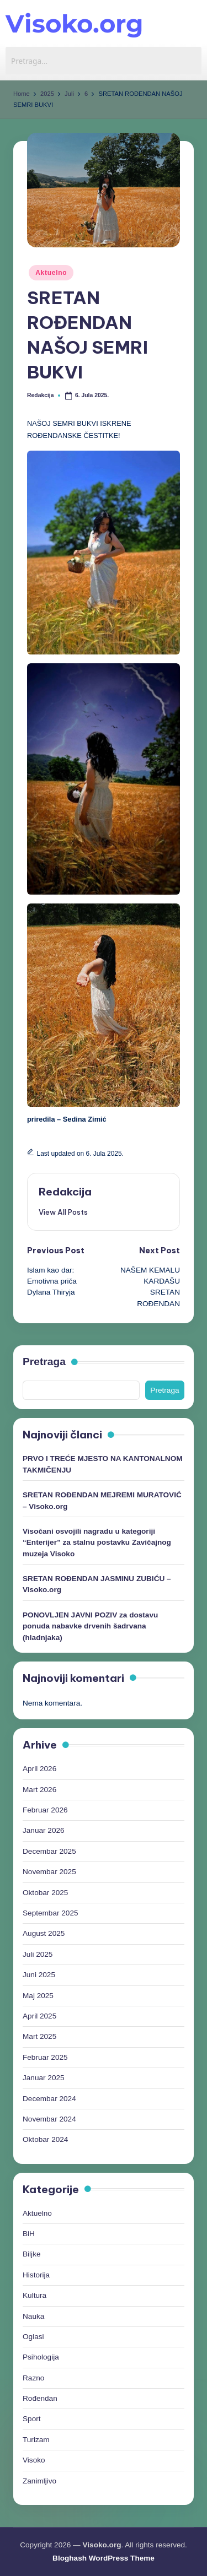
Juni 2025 (39, 1975)
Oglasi (33, 2337)
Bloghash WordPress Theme (103, 2558)
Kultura (34, 2295)
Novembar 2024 (49, 2119)
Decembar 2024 (49, 2099)
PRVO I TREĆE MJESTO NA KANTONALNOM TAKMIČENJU (103, 1464)
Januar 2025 (44, 2078)
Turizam (36, 2440)
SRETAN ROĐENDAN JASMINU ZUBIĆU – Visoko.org (97, 1584)
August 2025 (44, 1933)
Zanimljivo (39, 2481)
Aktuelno (51, 273)
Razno (33, 2378)
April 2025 (39, 2016)
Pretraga (44, 1361)
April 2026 (39, 1769)
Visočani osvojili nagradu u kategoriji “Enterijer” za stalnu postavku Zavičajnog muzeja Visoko (97, 1542)
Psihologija (41, 2357)
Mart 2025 (39, 2036)
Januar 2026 (44, 1830)
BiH (29, 2233)
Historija (36, 2275)
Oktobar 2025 (45, 1892)
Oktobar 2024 (45, 2139)
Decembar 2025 (49, 1851)
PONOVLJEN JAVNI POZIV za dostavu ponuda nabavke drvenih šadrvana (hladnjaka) (90, 1626)
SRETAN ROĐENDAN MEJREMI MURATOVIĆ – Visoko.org (102, 1500)
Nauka (33, 2316)
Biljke (31, 2254)
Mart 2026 (39, 1789)
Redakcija (65, 1191)
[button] (63, 1212)
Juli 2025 (37, 1954)
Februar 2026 (45, 1810)
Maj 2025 (38, 1995)
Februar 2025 (45, 2057)
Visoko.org (75, 23)
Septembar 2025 (50, 1913)
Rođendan (40, 2398)
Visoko (34, 2460)
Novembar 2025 (49, 1872)
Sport (32, 2419)
